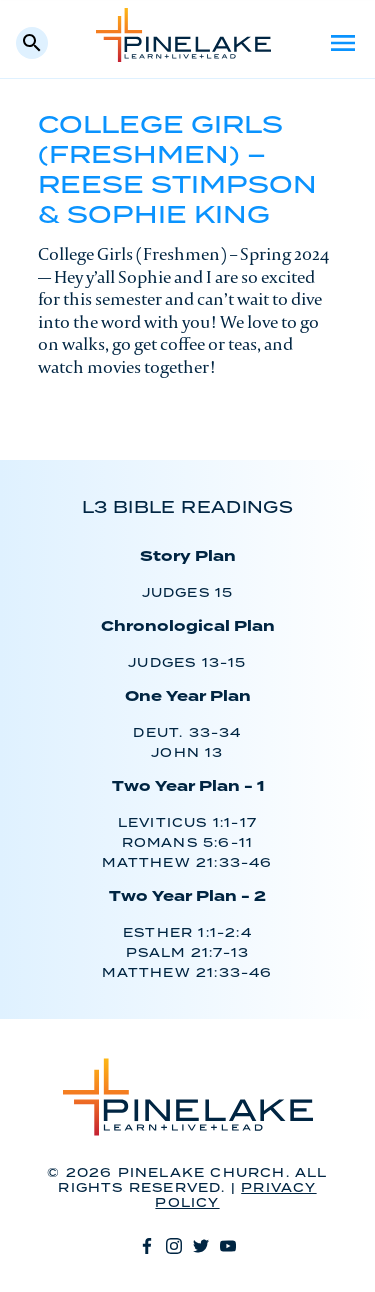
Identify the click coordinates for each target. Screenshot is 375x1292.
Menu (343, 43)
